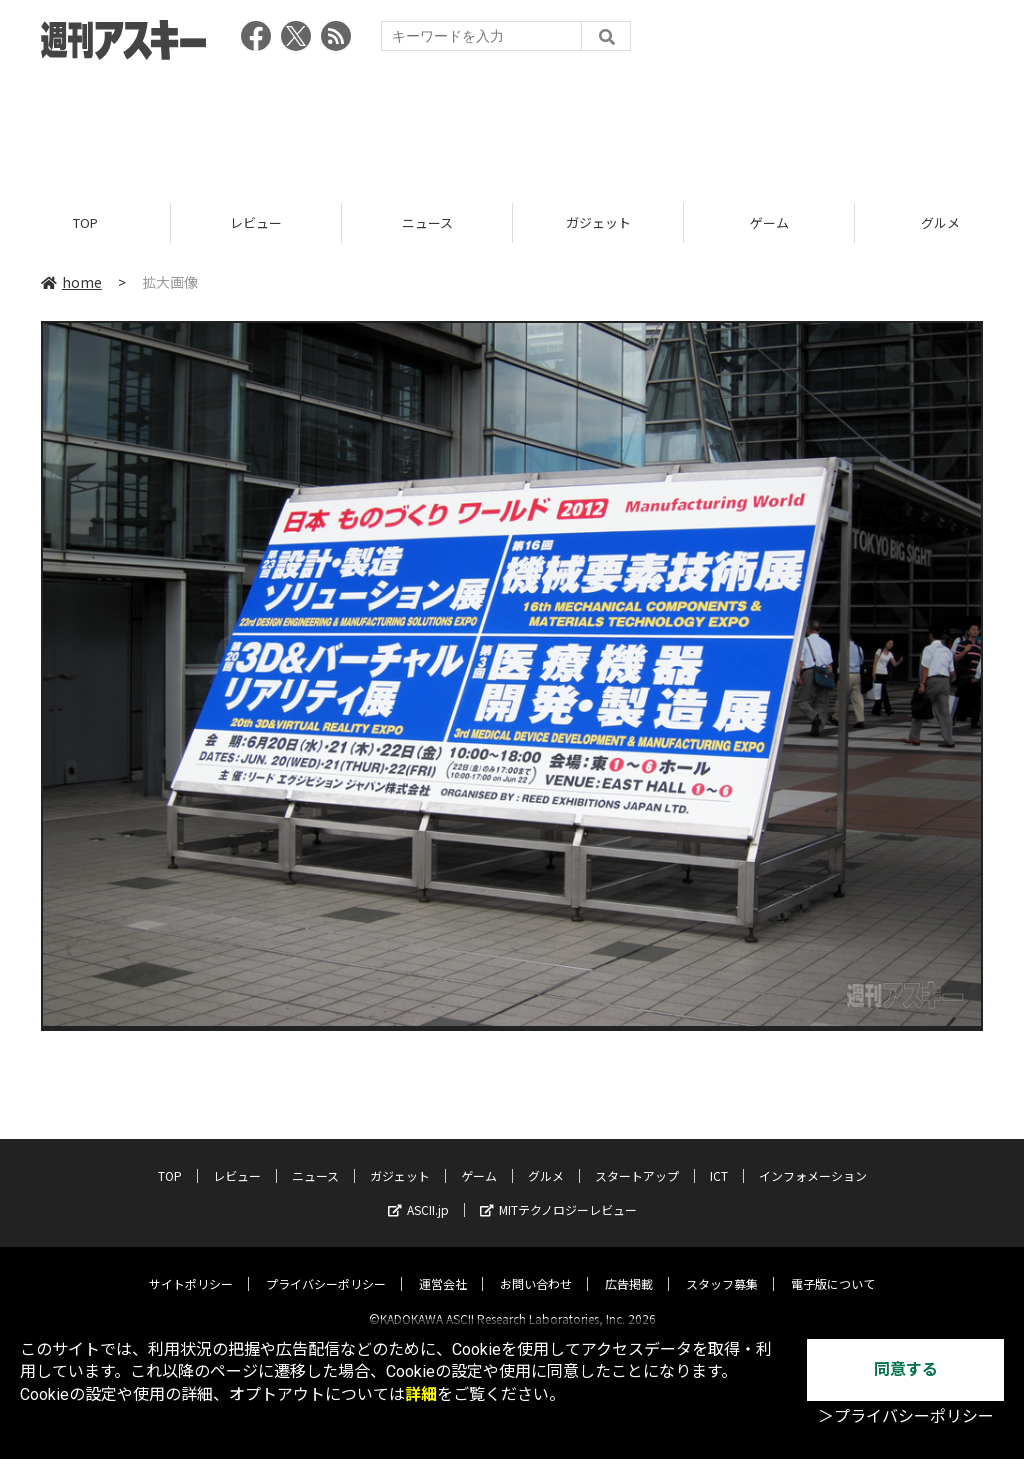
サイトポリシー (191, 1266)
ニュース (427, 222)
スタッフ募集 (722, 1266)
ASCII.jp (418, 1192)
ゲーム (769, 222)
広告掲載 (629, 1266)
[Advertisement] (512, 125)
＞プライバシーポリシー (906, 1416)
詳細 (421, 1394)
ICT (719, 1158)
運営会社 (443, 1266)
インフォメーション (813, 1158)
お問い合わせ (536, 1266)
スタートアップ (637, 1158)
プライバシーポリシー (326, 1266)
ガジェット (598, 222)
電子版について (833, 1266)
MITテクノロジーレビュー (558, 1192)
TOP (85, 222)
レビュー (256, 222)
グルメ (546, 1158)
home (71, 282)
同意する (906, 1369)
